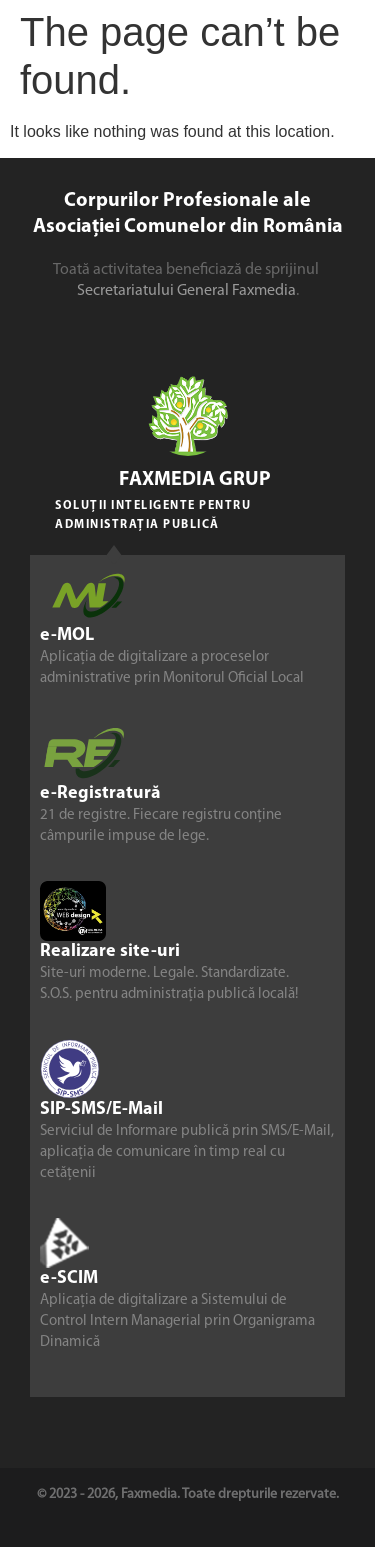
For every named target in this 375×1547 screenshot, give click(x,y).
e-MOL (67, 636)
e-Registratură (100, 794)
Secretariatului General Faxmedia (186, 291)
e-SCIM (69, 1279)
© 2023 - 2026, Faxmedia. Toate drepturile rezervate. (188, 1494)
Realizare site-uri (110, 952)
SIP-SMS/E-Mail (101, 1110)
